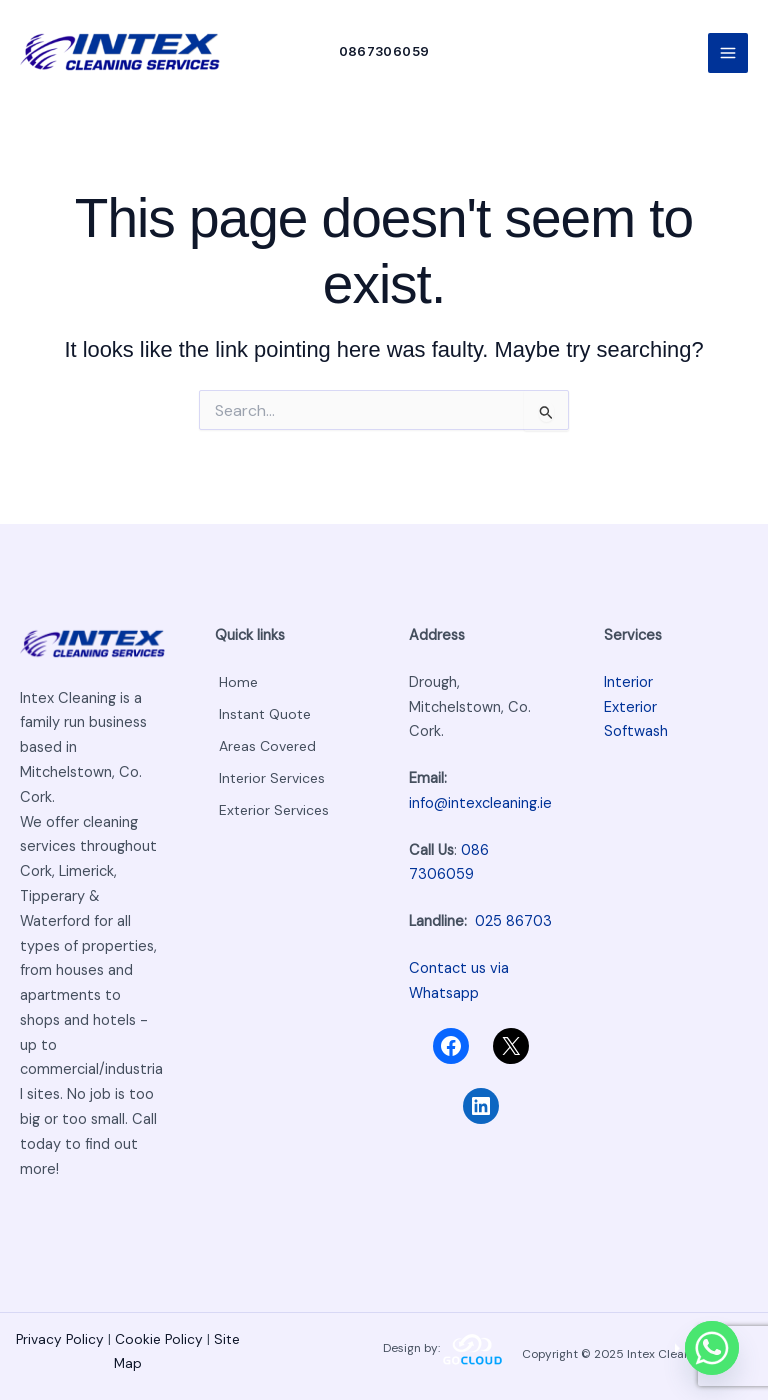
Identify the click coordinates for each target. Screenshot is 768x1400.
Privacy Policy (62, 1340)
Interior (628, 682)
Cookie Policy (159, 1340)
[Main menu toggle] (728, 60)
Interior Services (270, 772)
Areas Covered (266, 742)
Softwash (636, 732)
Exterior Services (272, 801)
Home (235, 682)
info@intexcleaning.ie (480, 803)
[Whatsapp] (712, 1348)
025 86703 (513, 921)
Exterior (630, 707)
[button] (392, 59)
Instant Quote (263, 712)
